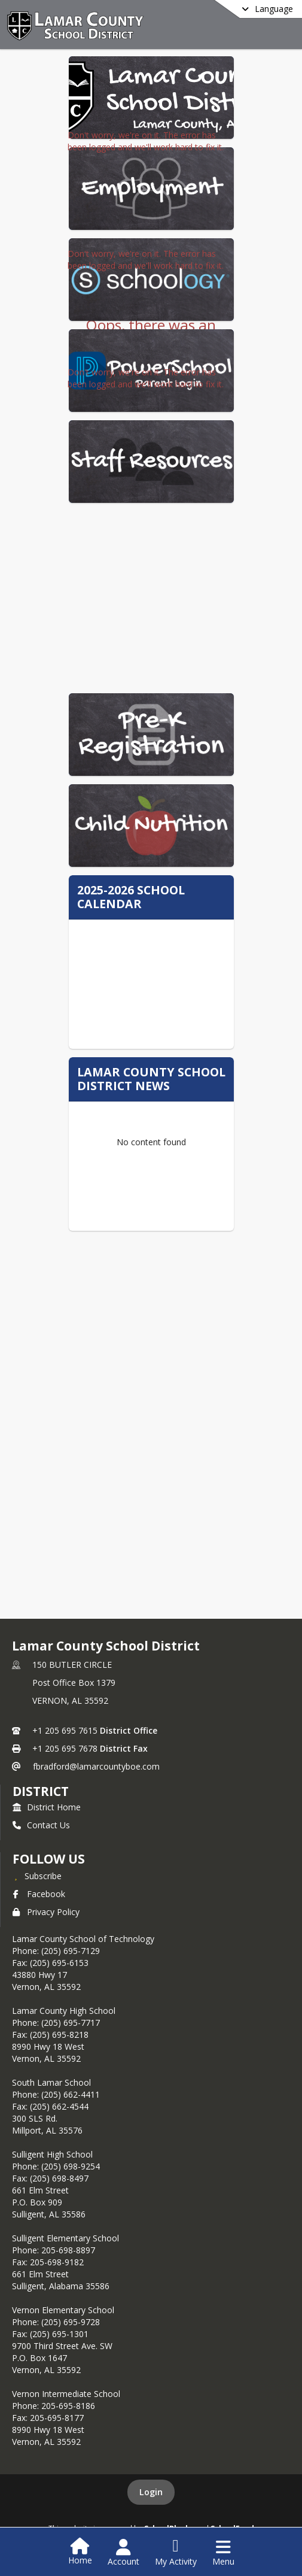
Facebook (39, 1894)
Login (151, 2492)
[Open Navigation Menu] (223, 2553)
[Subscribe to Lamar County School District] (37, 1875)
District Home (47, 1807)
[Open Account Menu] (123, 2553)
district (41, 1791)
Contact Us (41, 1825)
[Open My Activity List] (176, 2553)
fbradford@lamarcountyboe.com (96, 1766)
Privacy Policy (46, 1911)
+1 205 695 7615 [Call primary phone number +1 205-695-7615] (64, 1730)
